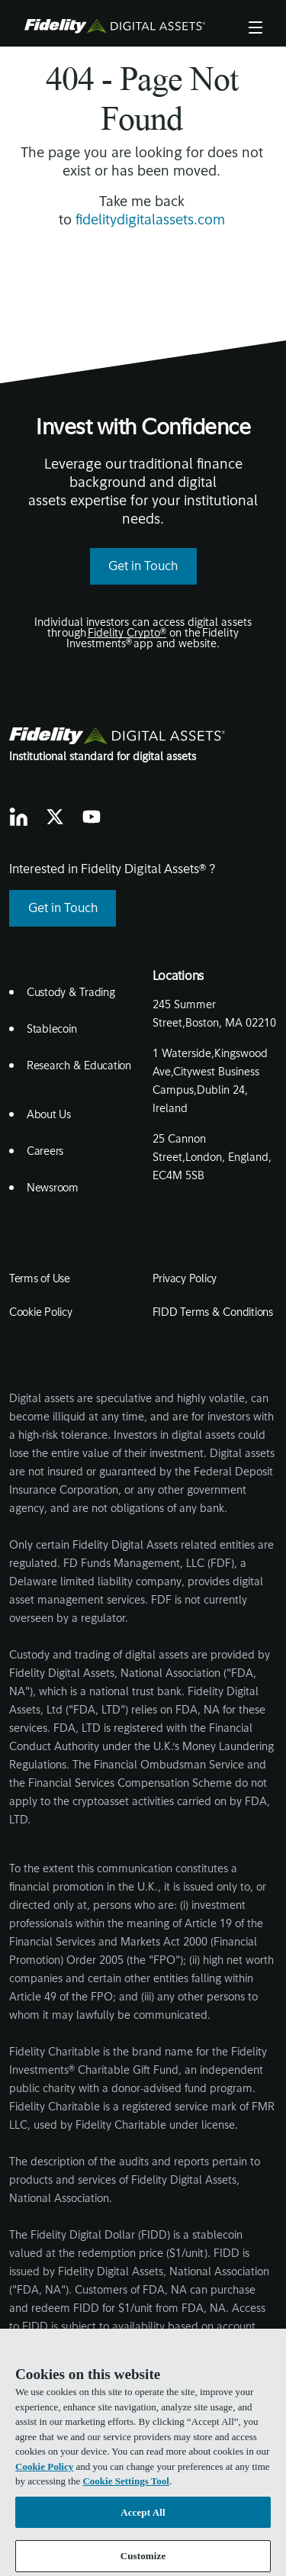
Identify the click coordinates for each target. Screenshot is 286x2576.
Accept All (143, 2520)
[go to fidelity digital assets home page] (118, 736)
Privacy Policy (185, 1279)
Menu (255, 26)
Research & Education (79, 1066)
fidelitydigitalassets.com (150, 221)
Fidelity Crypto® (127, 634)
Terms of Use (39, 1279)
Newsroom (53, 1189)
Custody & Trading (71, 993)
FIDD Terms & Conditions (213, 1313)
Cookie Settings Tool (125, 2489)
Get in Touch (143, 567)
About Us (49, 1115)
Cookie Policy (40, 1313)
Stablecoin (52, 1030)
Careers (45, 1152)
